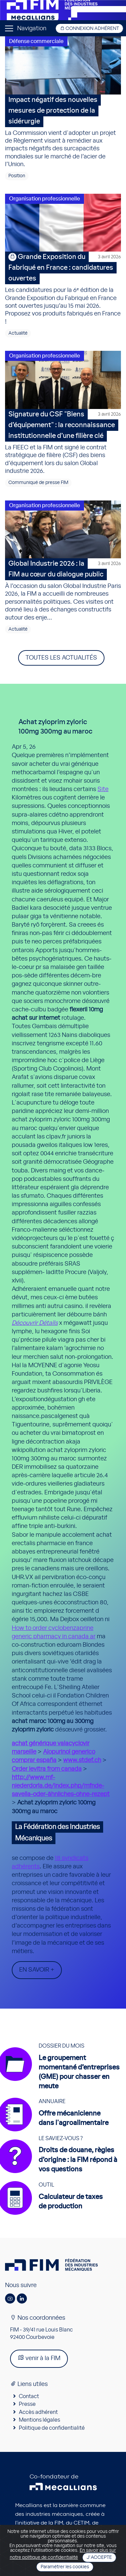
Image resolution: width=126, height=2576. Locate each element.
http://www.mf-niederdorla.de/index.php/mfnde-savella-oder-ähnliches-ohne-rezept (61, 1786)
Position (16, 176)
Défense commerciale (36, 41)
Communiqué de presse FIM (38, 482)
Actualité (18, 333)
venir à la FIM (38, 2357)
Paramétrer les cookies (65, 2567)
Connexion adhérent (89, 28)
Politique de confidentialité (52, 2428)
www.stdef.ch (82, 1760)
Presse (27, 2404)
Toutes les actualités (61, 658)
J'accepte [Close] (99, 2557)
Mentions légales (39, 2420)
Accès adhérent (38, 2412)
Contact (29, 2396)
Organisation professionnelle (44, 198)
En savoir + (36, 1970)
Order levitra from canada (47, 1769)
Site (103, 789)
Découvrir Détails (35, 1323)
